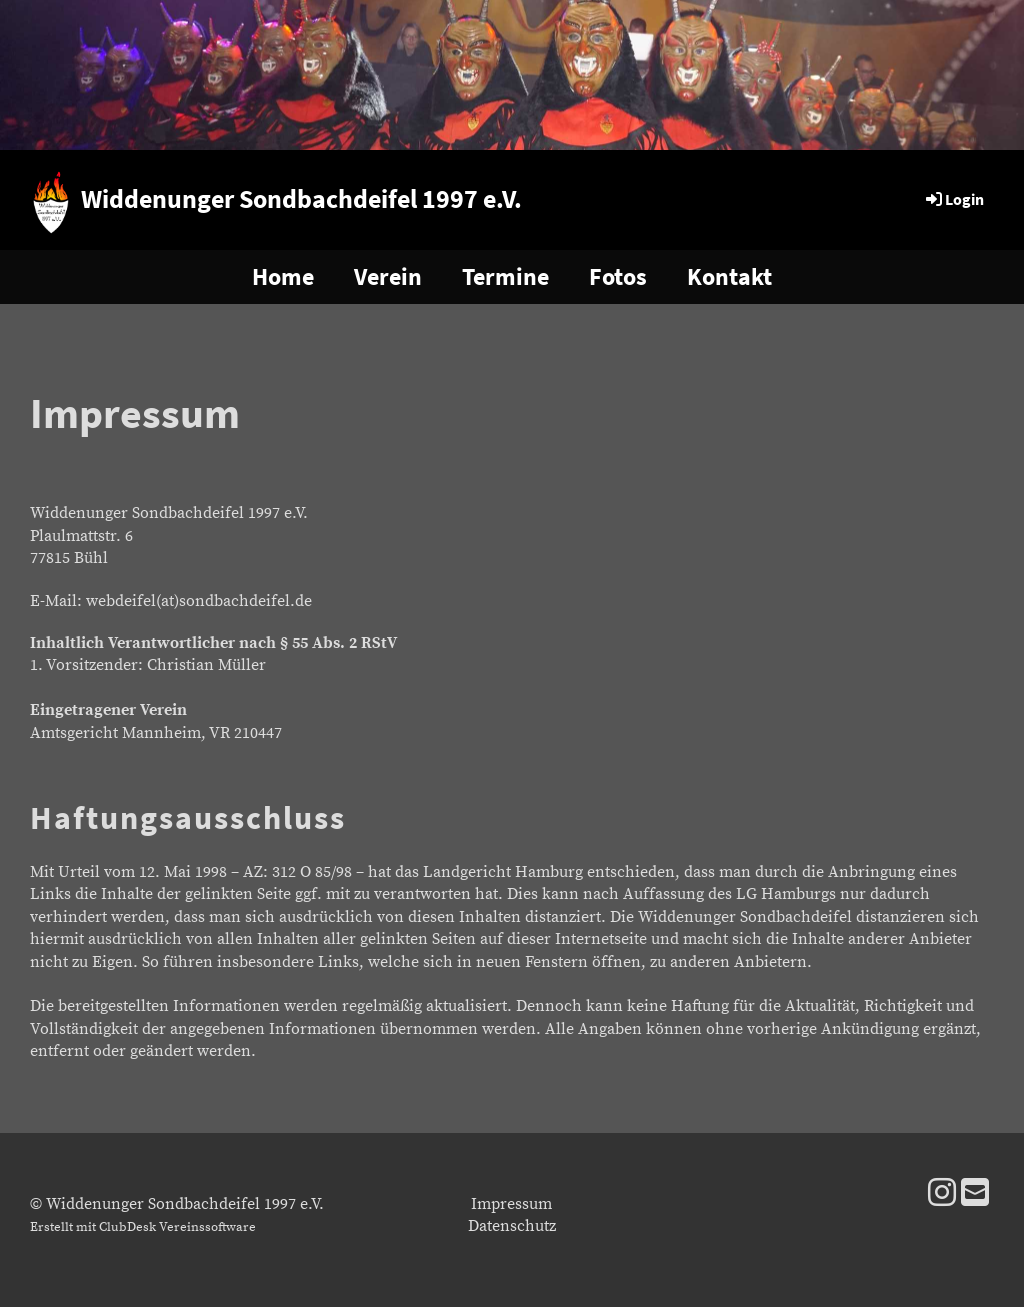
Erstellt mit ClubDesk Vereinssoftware (143, 1227)
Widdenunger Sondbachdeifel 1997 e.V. (301, 198)
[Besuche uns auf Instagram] (942, 1195)
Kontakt (729, 276)
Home (283, 276)
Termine (505, 276)
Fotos (618, 276)
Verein (388, 276)
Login (953, 199)
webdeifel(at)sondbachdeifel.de (199, 601)
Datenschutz (512, 1226)
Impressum (511, 1204)
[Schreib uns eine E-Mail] (975, 1195)
